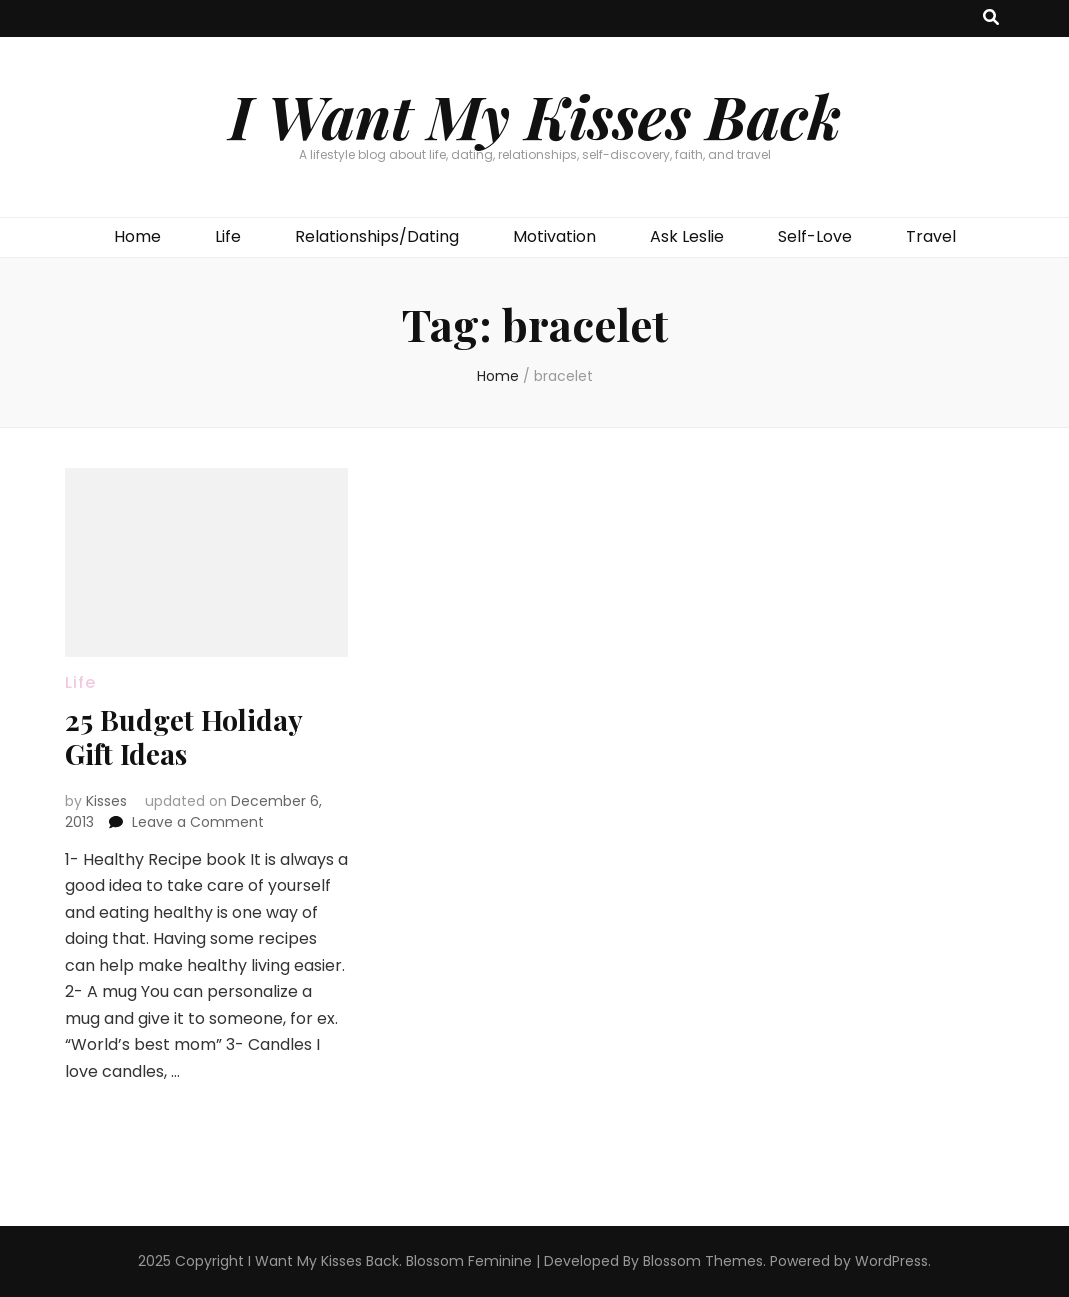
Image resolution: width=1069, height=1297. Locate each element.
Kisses (106, 801)
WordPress (891, 1261)
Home (137, 236)
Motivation (554, 236)
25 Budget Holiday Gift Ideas (183, 736)
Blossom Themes (703, 1261)
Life (228, 236)
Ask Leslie (687, 236)
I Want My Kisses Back (535, 115)
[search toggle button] (991, 18)
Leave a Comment (198, 822)
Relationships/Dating (377, 236)
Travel (931, 236)
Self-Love (815, 236)
